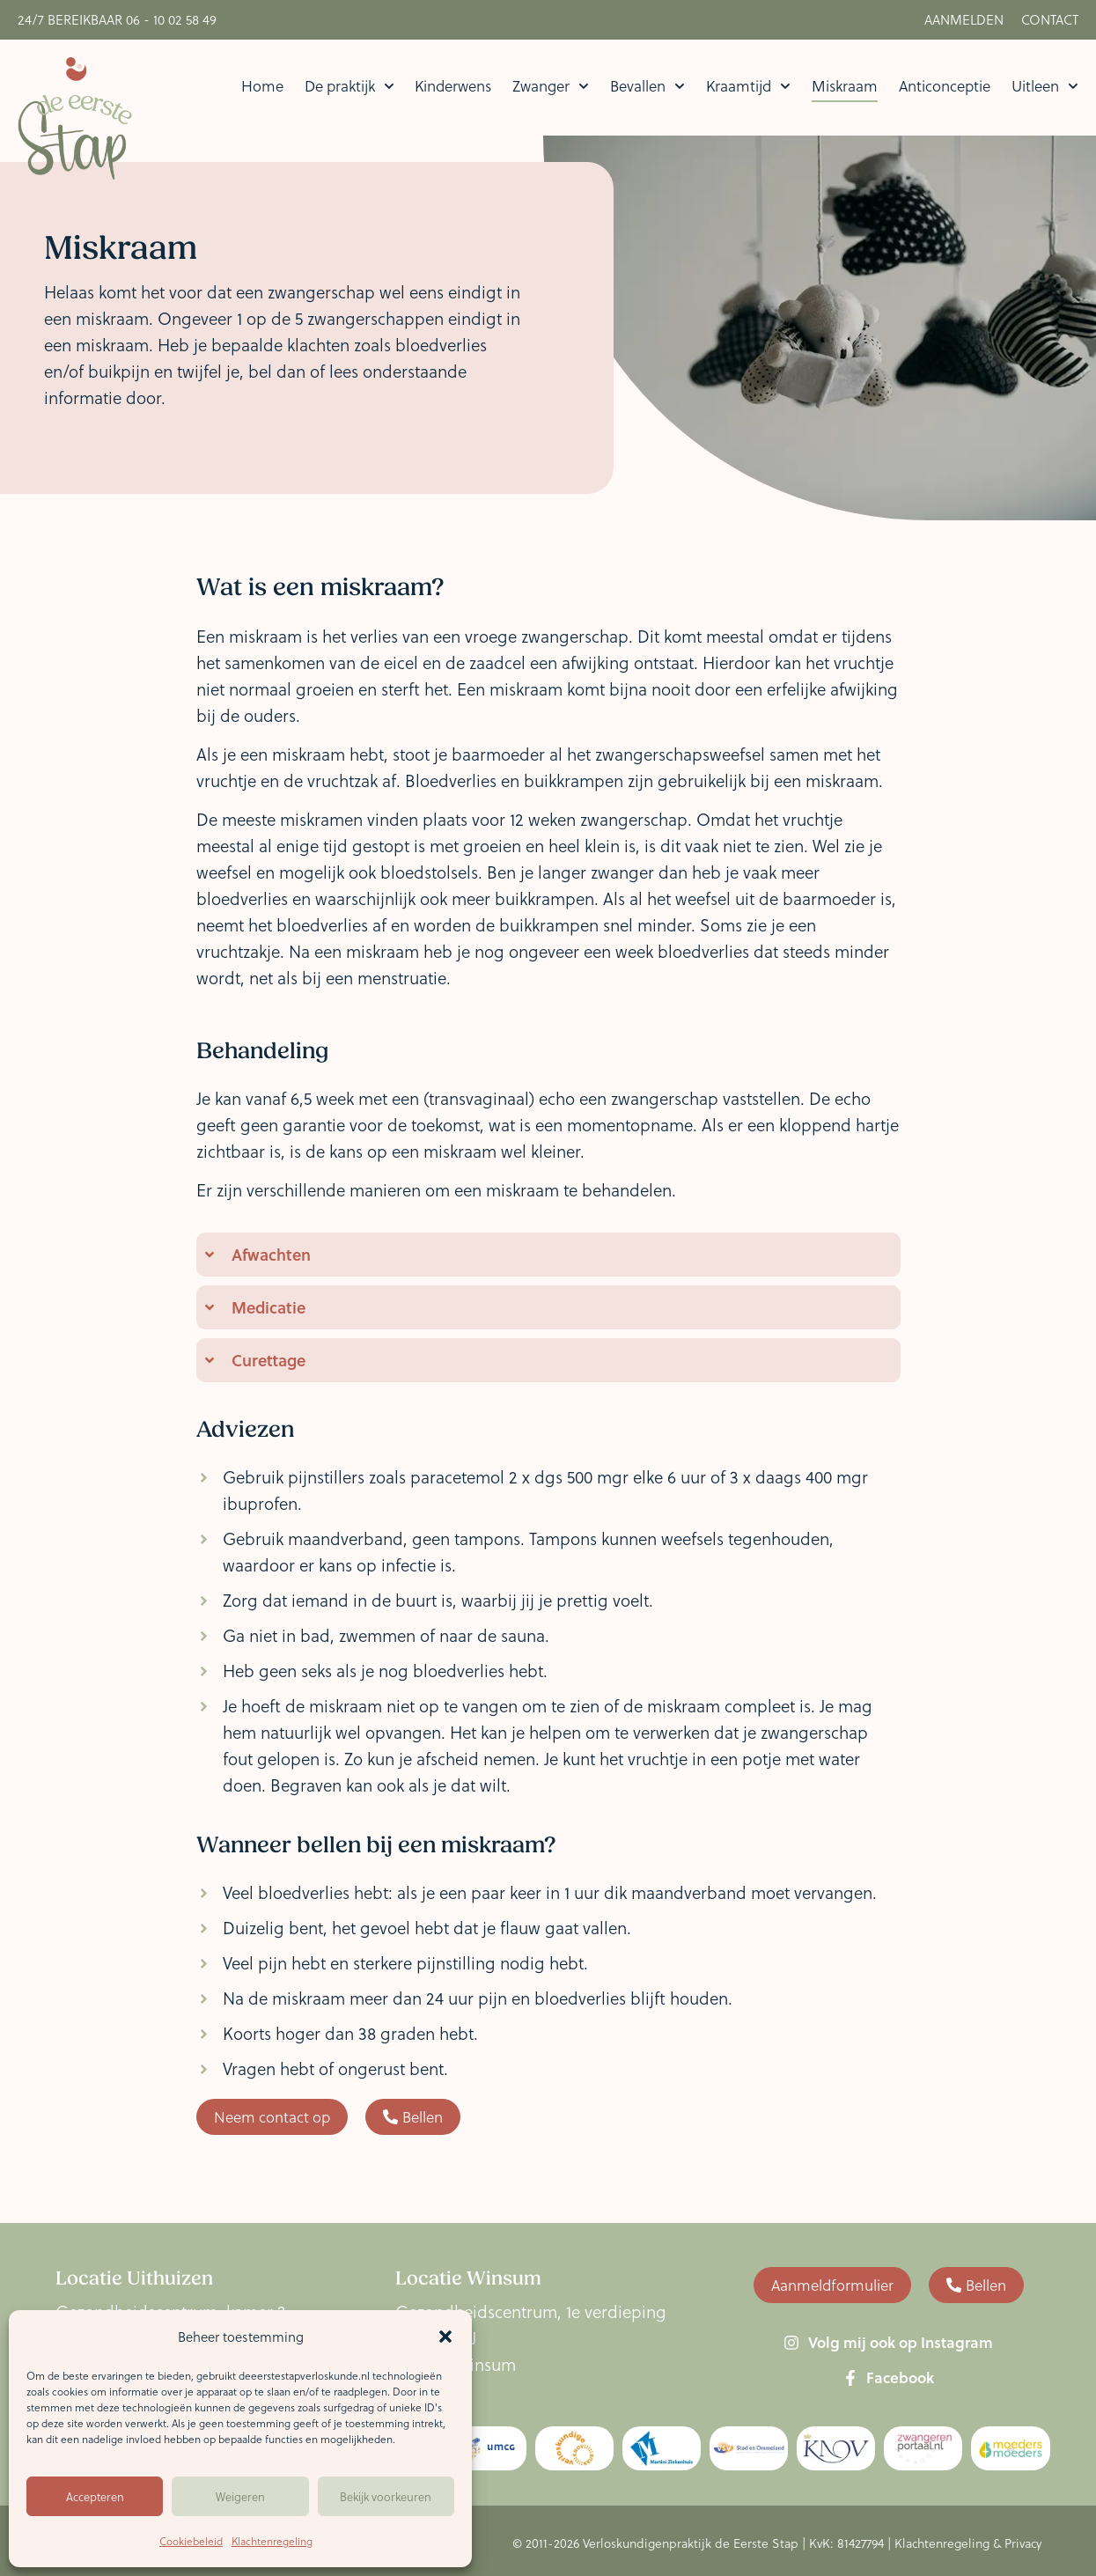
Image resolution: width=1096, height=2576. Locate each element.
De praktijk (349, 86)
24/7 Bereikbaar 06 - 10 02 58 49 (117, 19)
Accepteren (95, 2496)
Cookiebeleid (191, 2541)
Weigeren (240, 2496)
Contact (1049, 19)
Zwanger (550, 86)
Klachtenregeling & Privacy (967, 2543)
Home (262, 86)
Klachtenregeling (272, 2541)
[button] (445, 2336)
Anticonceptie (944, 86)
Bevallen (647, 86)
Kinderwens (453, 86)
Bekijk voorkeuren (385, 2496)
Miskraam (845, 86)
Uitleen (1044, 86)
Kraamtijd (748, 86)
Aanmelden (964, 19)
